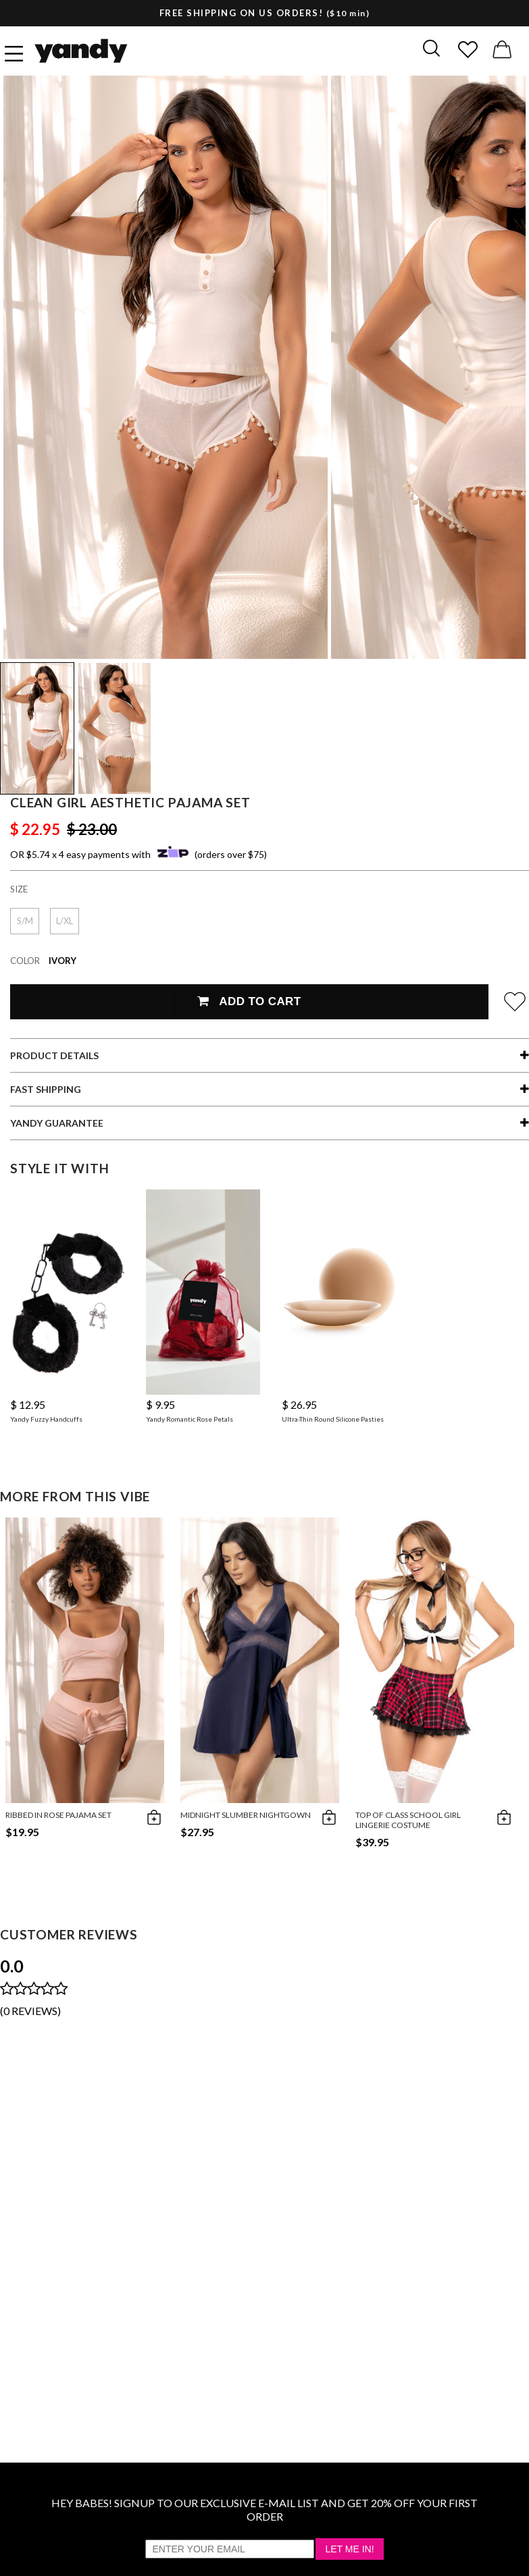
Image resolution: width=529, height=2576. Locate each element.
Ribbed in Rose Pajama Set (58, 1815)
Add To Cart (249, 1001)
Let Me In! (349, 2549)
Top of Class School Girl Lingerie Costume (408, 1820)
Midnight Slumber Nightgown (245, 1815)
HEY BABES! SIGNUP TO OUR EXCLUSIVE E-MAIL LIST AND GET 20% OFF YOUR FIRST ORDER (264, 2509)
